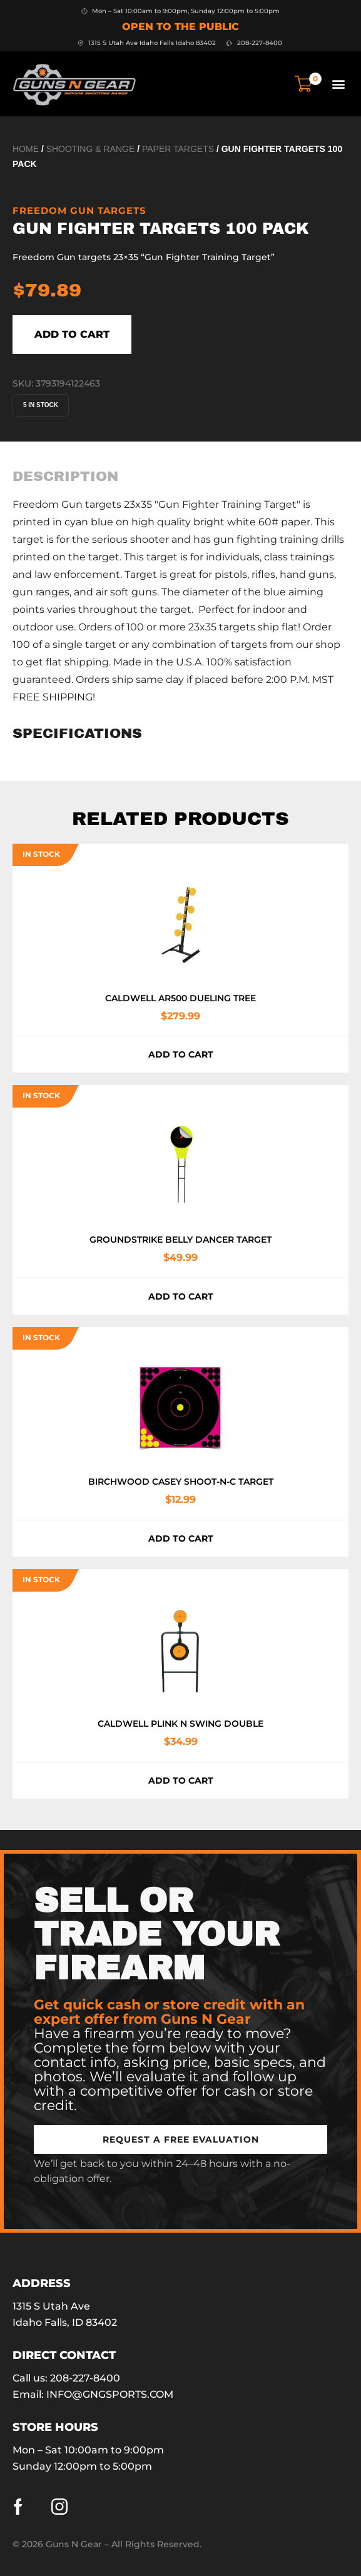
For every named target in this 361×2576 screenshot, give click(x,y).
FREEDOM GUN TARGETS (79, 210)
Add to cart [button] (180, 1054)
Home (26, 149)
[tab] (65, 477)
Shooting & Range (90, 149)
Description (65, 476)
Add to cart (71, 334)
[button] (338, 83)
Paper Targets (178, 149)
